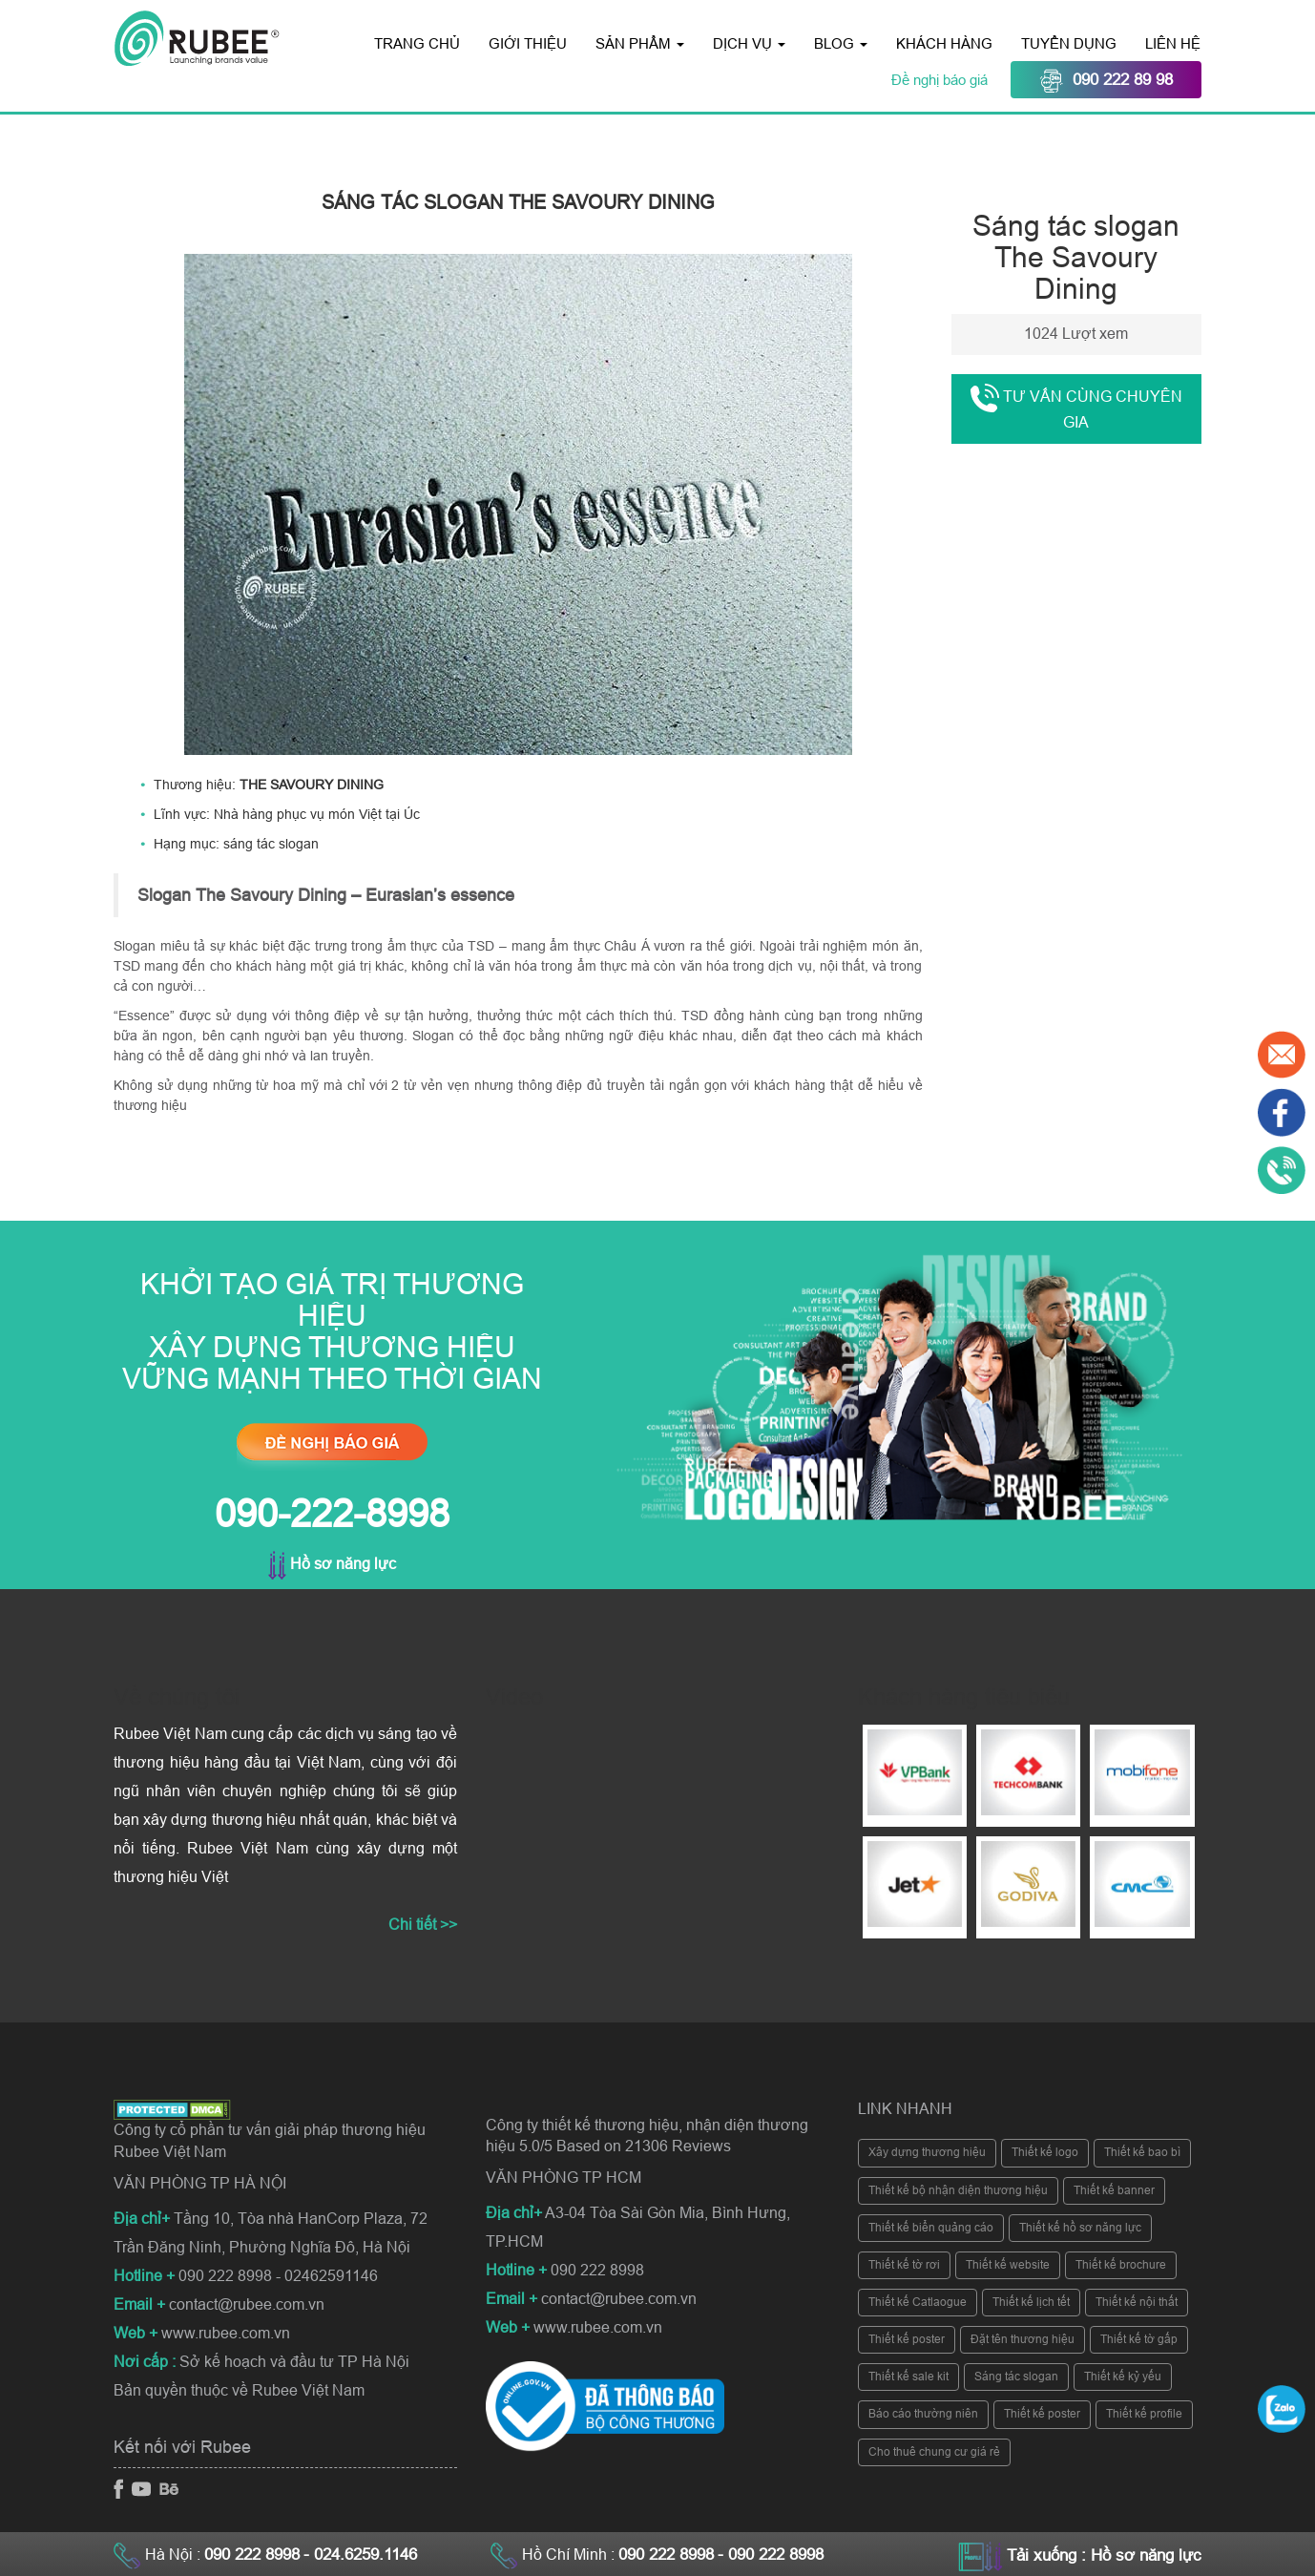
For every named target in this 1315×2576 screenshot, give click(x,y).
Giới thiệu (528, 43)
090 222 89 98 (1106, 81)
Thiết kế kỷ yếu (1122, 2376)
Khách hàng (944, 43)
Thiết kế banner (1114, 2190)
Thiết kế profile (1144, 2413)
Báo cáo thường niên (923, 2413)
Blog (840, 43)
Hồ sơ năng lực (332, 1564)
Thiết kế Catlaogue (917, 2302)
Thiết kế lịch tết (1031, 2302)
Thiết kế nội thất (1137, 2302)
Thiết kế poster (906, 2339)
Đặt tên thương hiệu (1023, 2339)
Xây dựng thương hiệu (927, 2152)
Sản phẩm (639, 43)
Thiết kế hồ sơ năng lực (1080, 2227)
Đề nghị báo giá (941, 80)
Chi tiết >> (422, 1924)
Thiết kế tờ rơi (904, 2265)
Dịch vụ (749, 43)
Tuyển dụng (1069, 43)
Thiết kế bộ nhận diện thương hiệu (958, 2190)
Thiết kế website (1008, 2265)
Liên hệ (1172, 43)
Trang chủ (417, 43)
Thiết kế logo (1045, 2152)
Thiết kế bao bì (1142, 2152)
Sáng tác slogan (1016, 2376)
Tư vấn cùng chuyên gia (1076, 407)
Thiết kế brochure (1120, 2265)
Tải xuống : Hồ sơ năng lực (1104, 2555)
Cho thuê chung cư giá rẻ (934, 2452)
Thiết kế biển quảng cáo (930, 2227)
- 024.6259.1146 (360, 2554)
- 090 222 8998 (771, 2554)
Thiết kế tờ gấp (1139, 2339)
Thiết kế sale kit (908, 2376)
